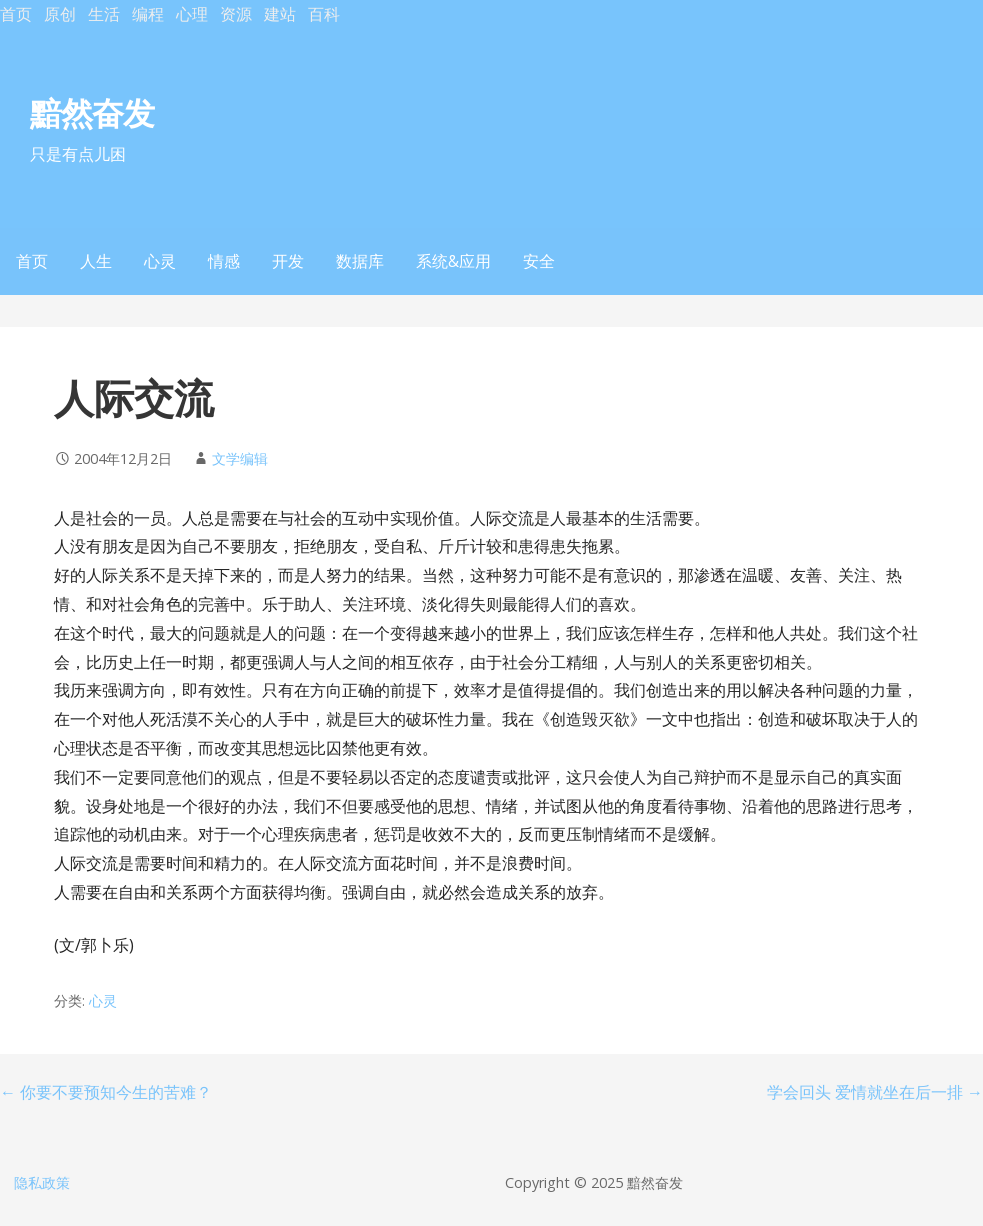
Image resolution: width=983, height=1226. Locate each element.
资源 (236, 14)
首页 (16, 14)
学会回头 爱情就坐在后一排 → (875, 1092)
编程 (148, 14)
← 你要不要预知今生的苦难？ (106, 1092)
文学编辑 (240, 458)
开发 (288, 261)
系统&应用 (453, 261)
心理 (192, 14)
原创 (60, 14)
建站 (280, 14)
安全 (539, 261)
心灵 (160, 261)
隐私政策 (42, 1182)
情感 (224, 261)
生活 (104, 14)
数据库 (360, 261)
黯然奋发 (92, 112)
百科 (324, 14)
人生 (96, 261)
